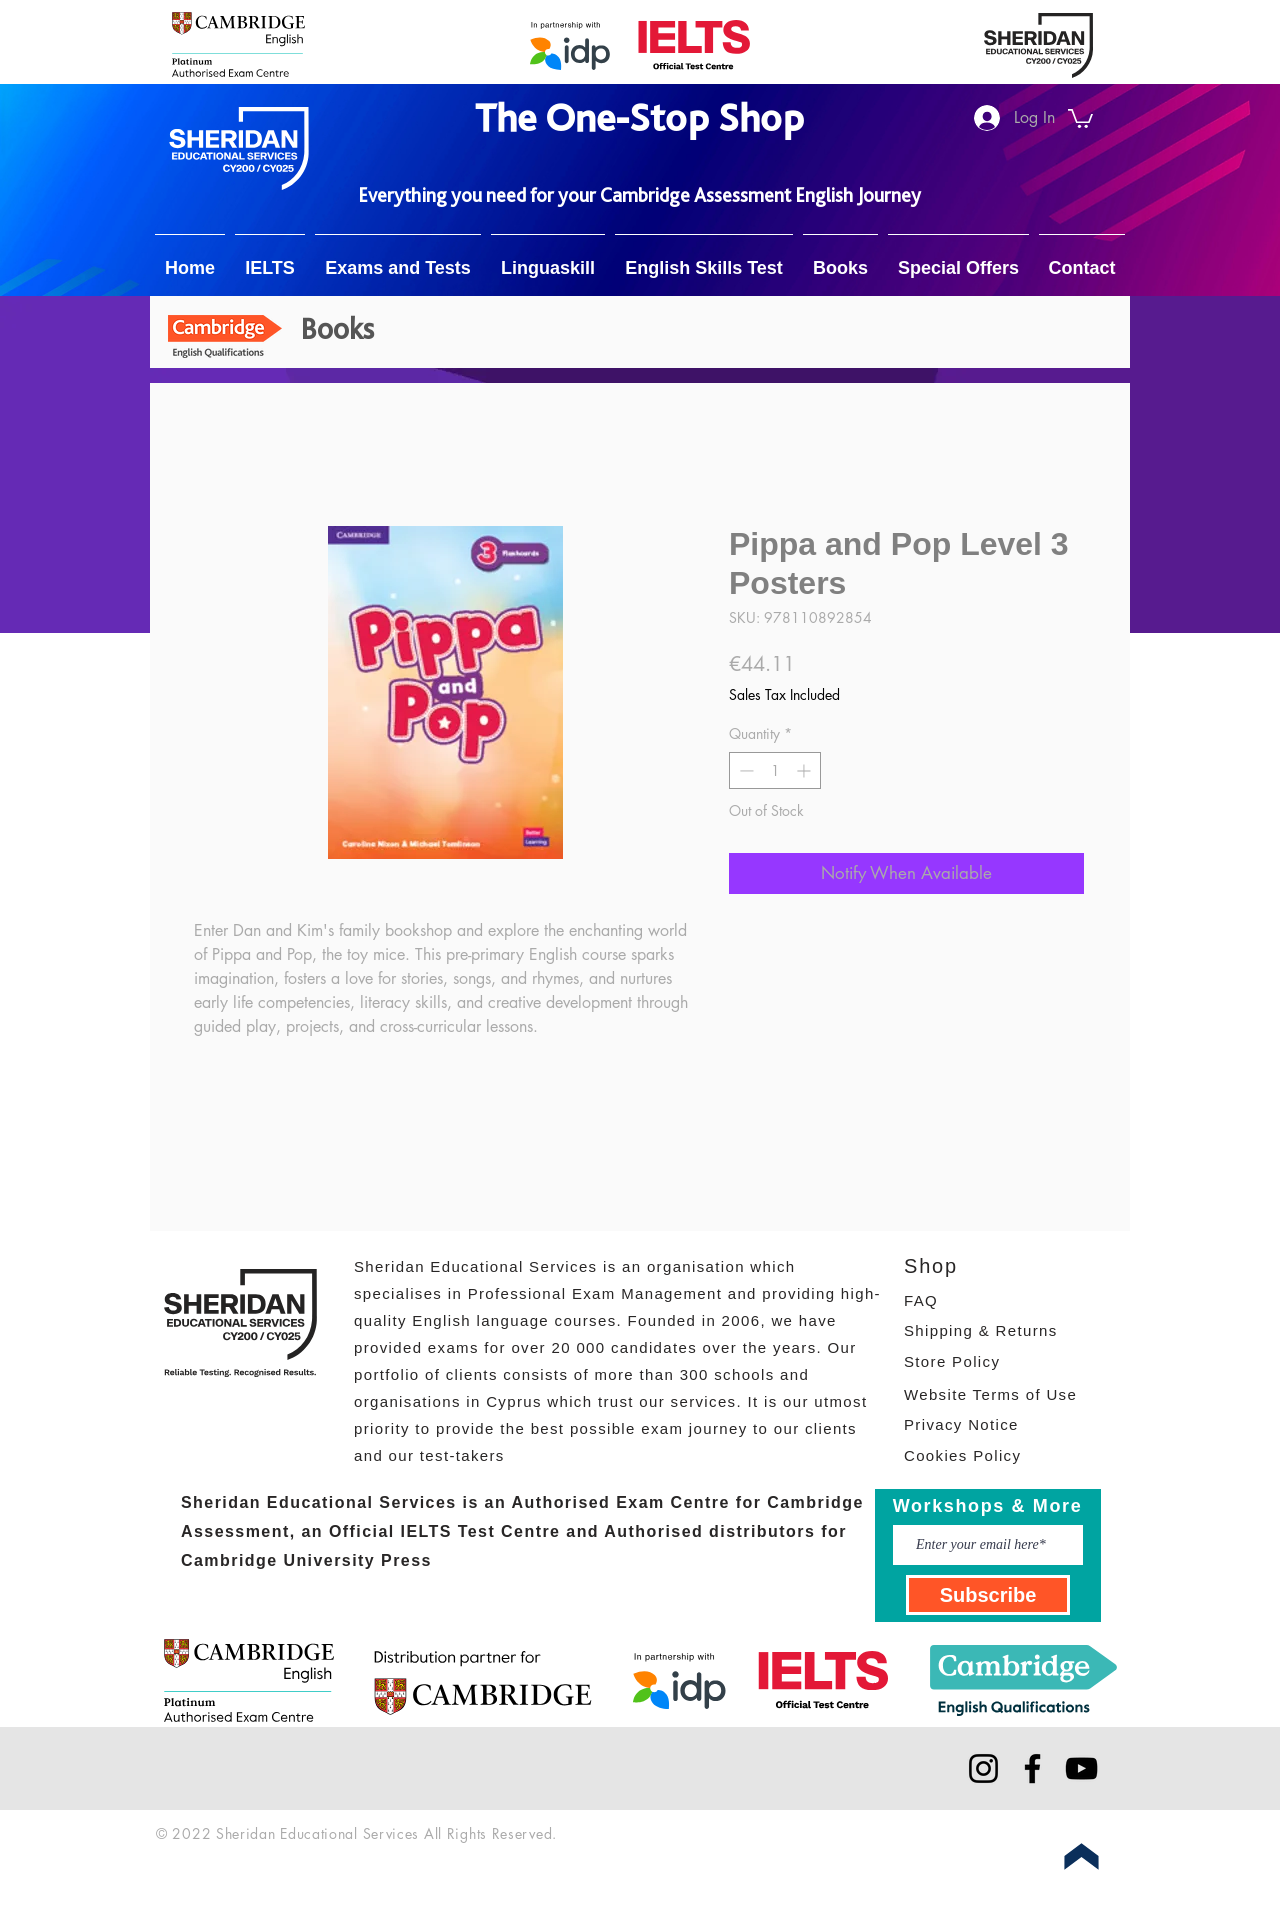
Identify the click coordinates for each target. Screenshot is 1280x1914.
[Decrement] (744, 770)
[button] (1080, 117)
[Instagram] (983, 1768)
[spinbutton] (775, 770)
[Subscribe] (988, 1595)
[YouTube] (1081, 1768)
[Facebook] (1032, 1768)
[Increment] (805, 770)
